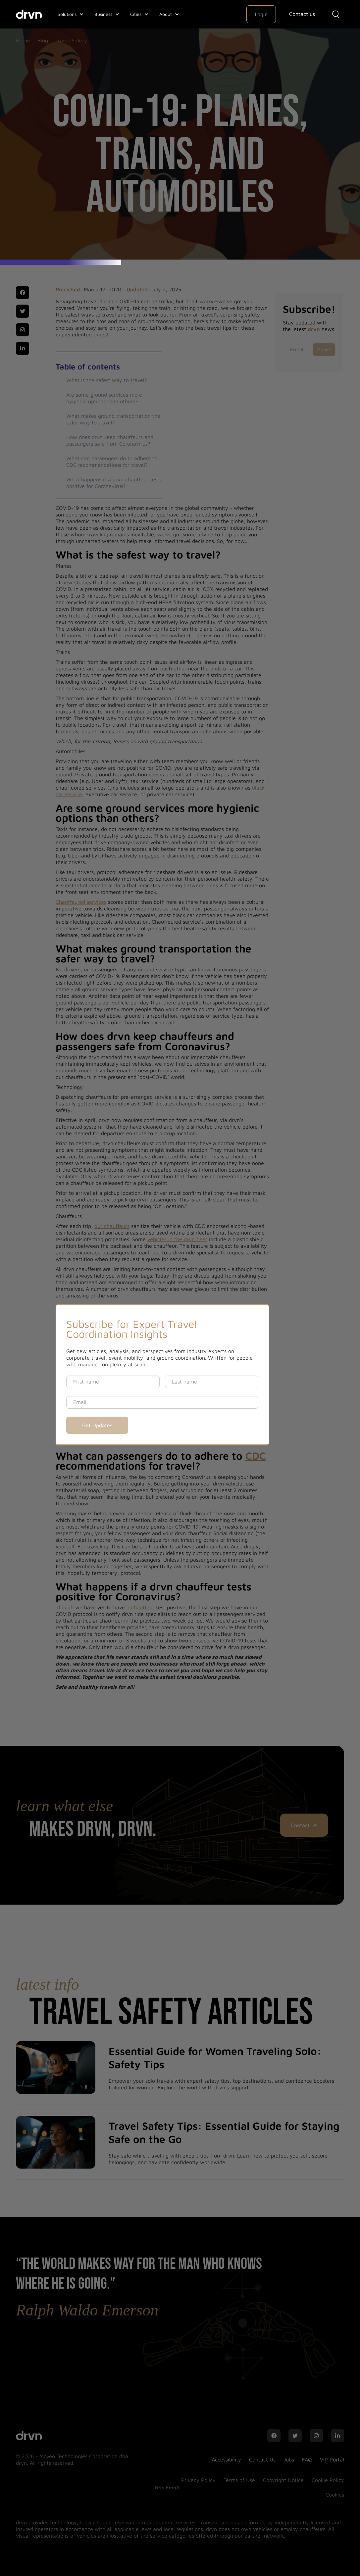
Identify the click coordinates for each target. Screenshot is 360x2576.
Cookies (335, 2495)
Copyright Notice (283, 2480)
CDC (255, 1455)
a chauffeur (140, 1607)
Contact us (302, 14)
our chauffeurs (111, 1226)
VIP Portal (332, 2459)
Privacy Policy (198, 2480)
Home (23, 40)
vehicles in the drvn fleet (177, 1239)
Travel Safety (71, 40)
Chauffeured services (81, 902)
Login (261, 14)
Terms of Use (239, 2480)
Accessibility (226, 2459)
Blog (42, 40)
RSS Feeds (167, 2487)
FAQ (307, 2459)
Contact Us (304, 1825)
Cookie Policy (328, 2480)
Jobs (288, 2459)
